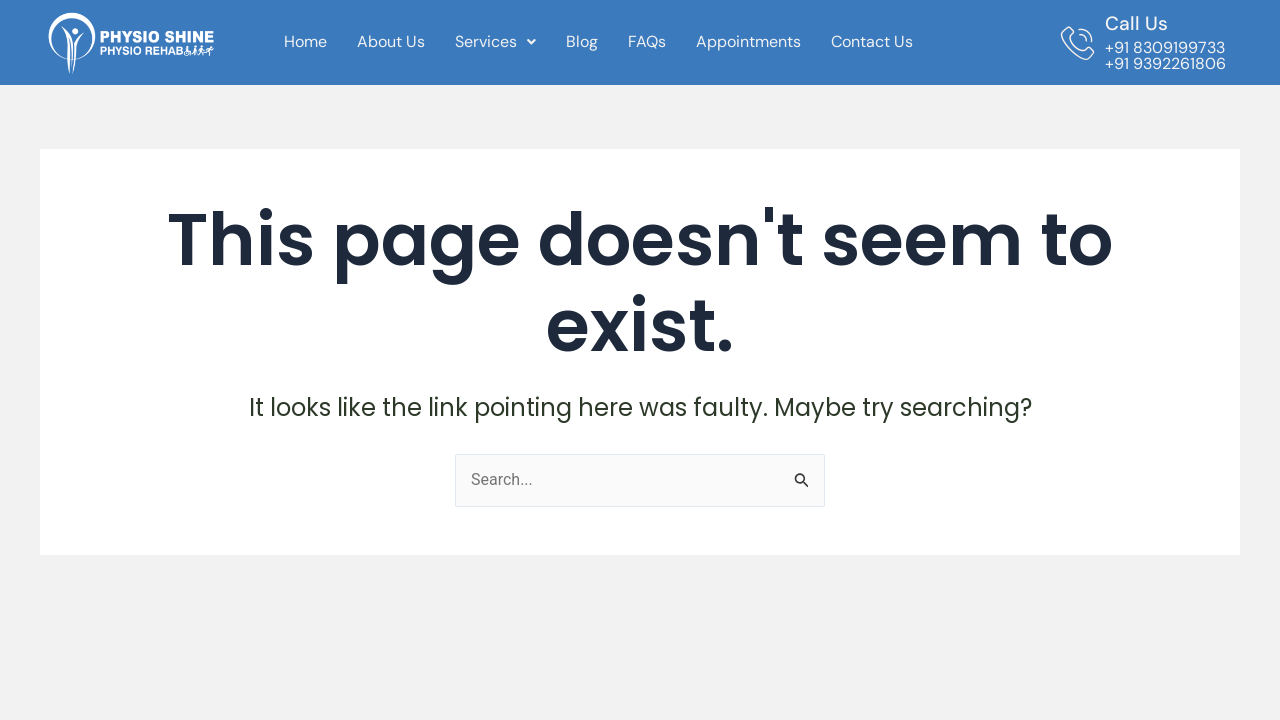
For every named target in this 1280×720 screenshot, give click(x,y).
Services (495, 41)
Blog (582, 41)
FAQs (647, 41)
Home (305, 41)
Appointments (748, 41)
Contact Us (872, 41)
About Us (391, 41)
